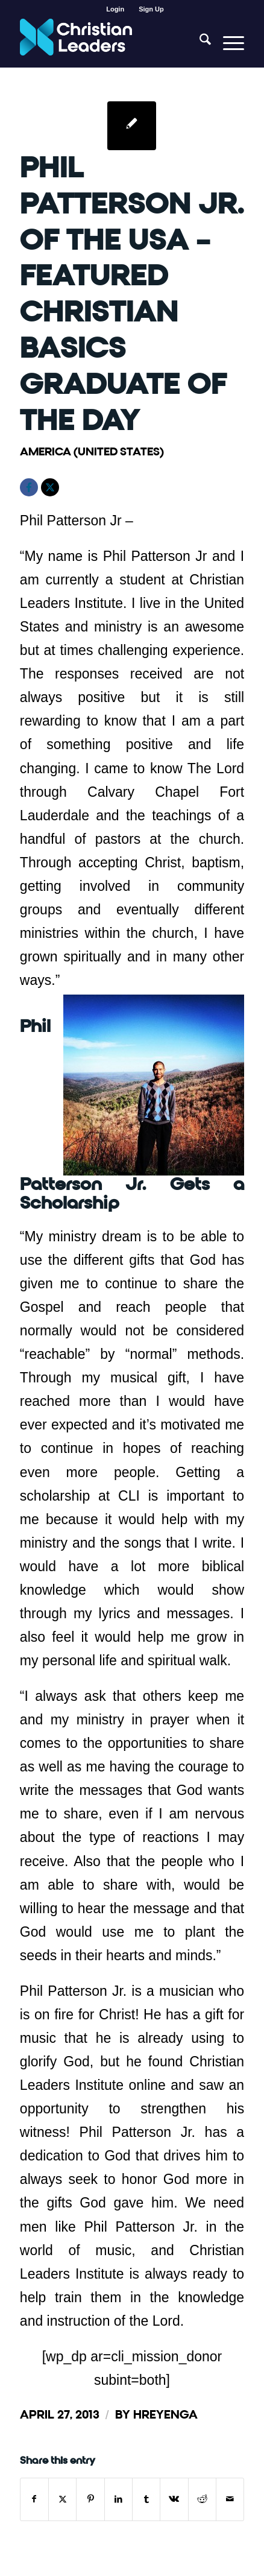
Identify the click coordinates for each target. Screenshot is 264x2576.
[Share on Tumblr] (146, 2499)
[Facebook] (29, 487)
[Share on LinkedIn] (118, 2499)
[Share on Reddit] (202, 2499)
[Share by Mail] (230, 2499)
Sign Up (151, 9)
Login (115, 9)
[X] (50, 487)
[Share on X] (62, 2499)
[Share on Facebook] (34, 2499)
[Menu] (227, 43)
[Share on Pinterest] (90, 2499)
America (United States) (92, 451)
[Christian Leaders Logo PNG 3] (110, 43)
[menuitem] (115, 9)
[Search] (199, 43)
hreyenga (165, 2415)
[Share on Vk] (173, 2499)
